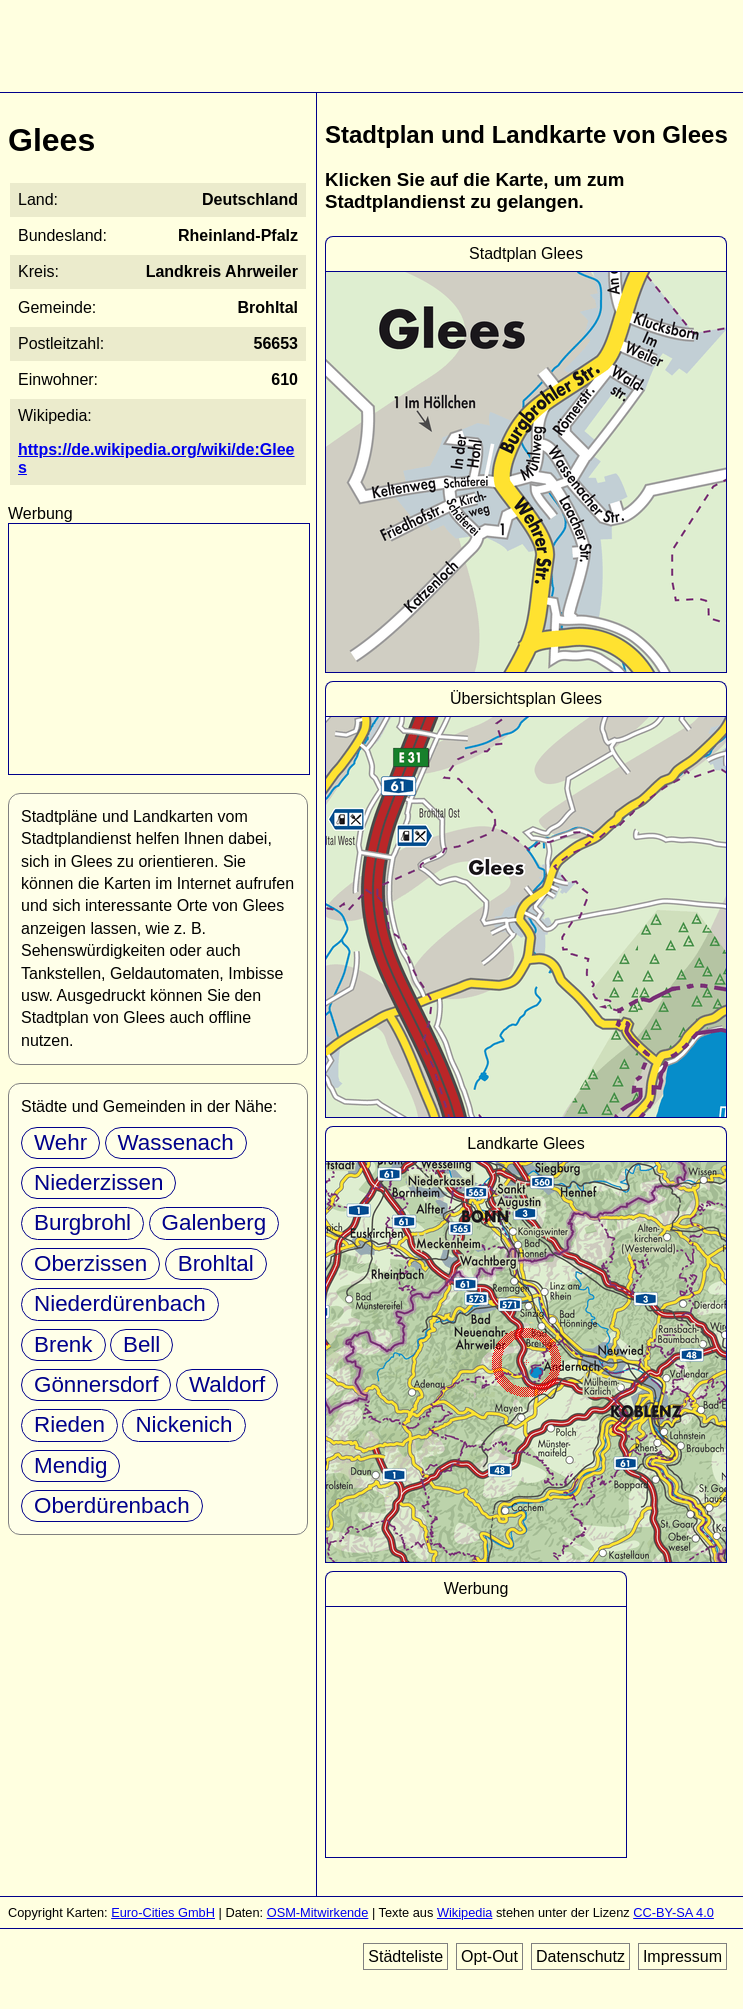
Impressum (682, 1956)
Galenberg (214, 1222)
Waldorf (227, 1384)
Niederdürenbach (120, 1303)
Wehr (60, 1142)
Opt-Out (489, 1956)
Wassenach (176, 1142)
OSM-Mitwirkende (318, 1912)
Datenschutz (580, 1956)
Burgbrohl (82, 1222)
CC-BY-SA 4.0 (673, 1912)
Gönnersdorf (96, 1384)
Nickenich (183, 1424)
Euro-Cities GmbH (163, 1912)
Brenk (63, 1344)
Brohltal (216, 1263)
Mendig (70, 1465)
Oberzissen (90, 1263)
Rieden (69, 1424)
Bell (141, 1344)
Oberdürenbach (112, 1505)
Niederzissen (98, 1182)
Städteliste (405, 1956)
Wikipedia (464, 1912)
